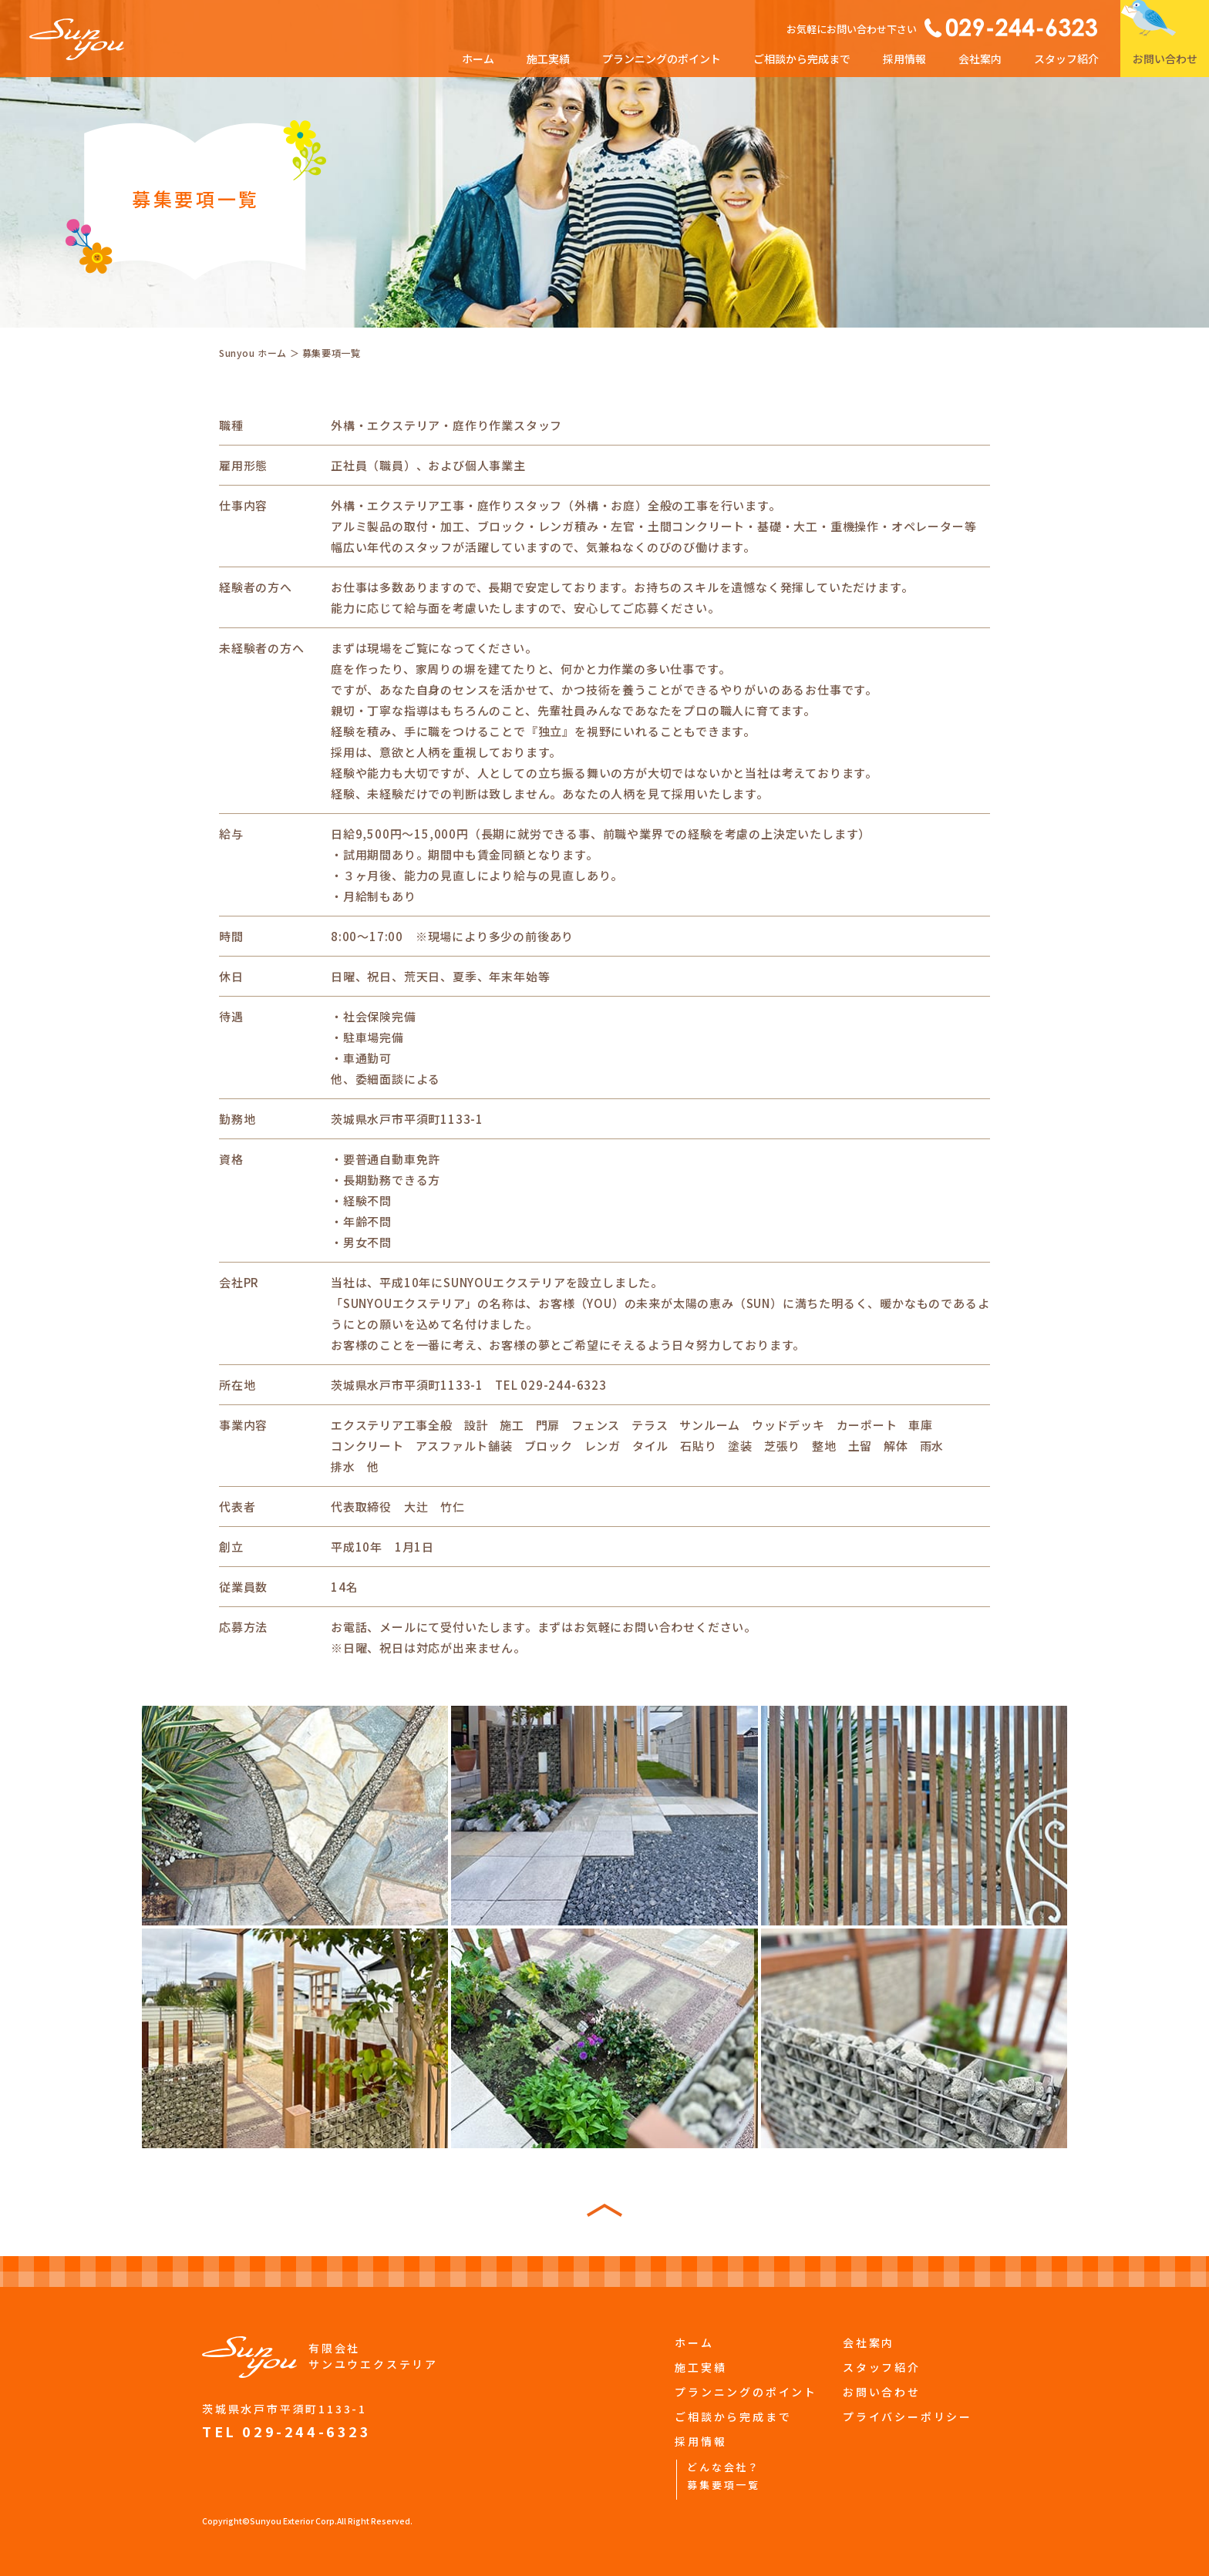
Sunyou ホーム (253, 352)
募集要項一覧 (723, 2484)
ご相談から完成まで (801, 58)
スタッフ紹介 (1066, 58)
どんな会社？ (723, 2467)
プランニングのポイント (661, 58)
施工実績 (548, 58)
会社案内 (980, 58)
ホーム (478, 58)
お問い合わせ (1165, 58)
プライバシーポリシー (907, 2416)
